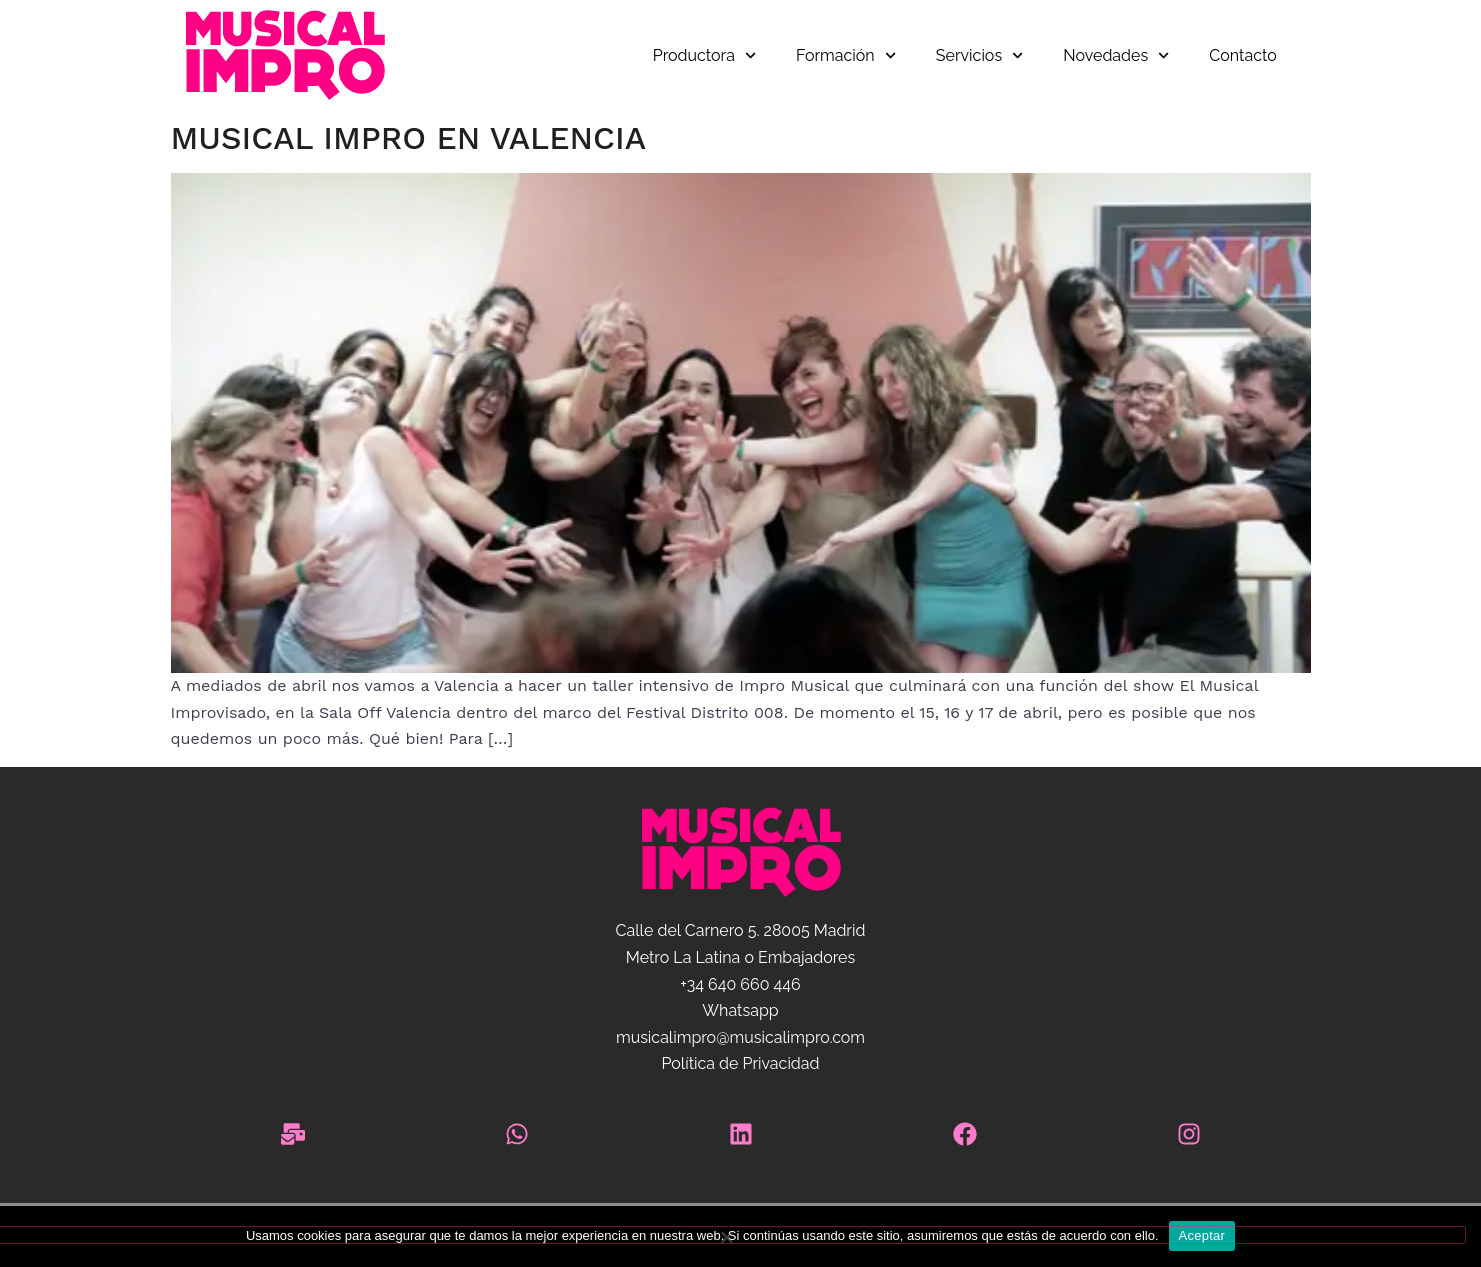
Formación (846, 55)
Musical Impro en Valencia (408, 138)
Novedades (1116, 55)
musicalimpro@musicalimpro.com (740, 1037)
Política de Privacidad (740, 1063)
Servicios (979, 55)
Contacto (1242, 55)
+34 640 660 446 (740, 984)
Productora (704, 55)
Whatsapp (740, 1010)
